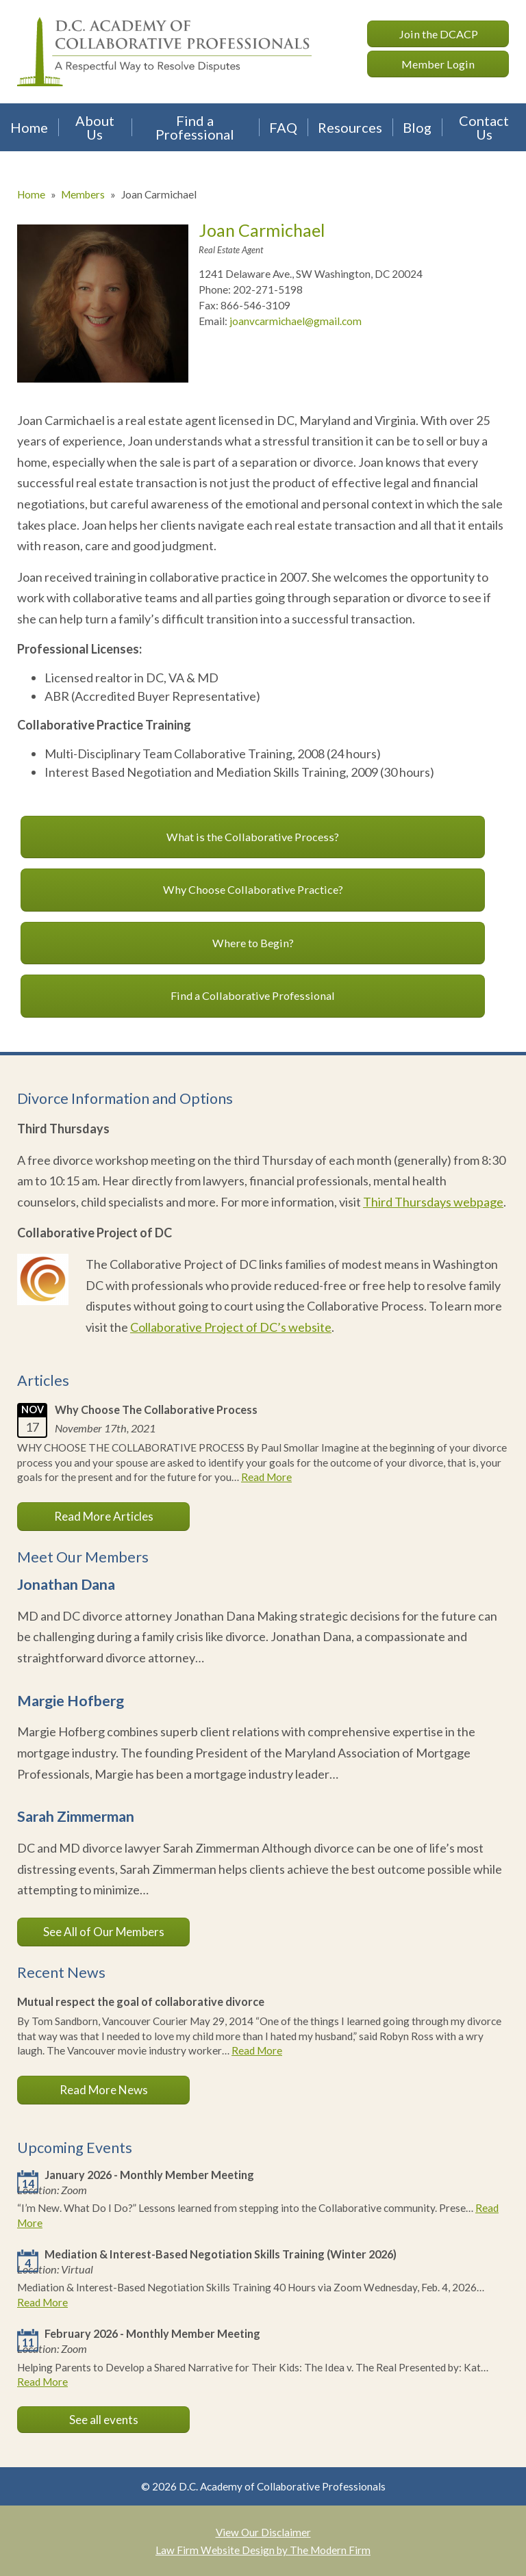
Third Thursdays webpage (433, 1201)
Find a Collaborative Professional (253, 995)
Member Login (438, 63)
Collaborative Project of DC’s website (230, 1327)
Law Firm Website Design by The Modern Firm (263, 2550)
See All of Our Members (103, 1931)
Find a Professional (194, 127)
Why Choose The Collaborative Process (156, 1409)
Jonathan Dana (66, 1584)
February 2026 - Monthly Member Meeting (152, 2333)
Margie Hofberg (70, 1701)
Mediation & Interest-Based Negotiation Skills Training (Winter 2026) (221, 2254)
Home (29, 127)
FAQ (283, 127)
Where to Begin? (253, 942)
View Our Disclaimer (263, 2532)
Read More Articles (103, 1516)
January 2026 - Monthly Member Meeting (149, 2174)
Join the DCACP (438, 33)
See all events (103, 2419)
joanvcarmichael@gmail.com (295, 321)
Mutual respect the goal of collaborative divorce (140, 2001)
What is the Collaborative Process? (252, 836)
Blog (417, 127)
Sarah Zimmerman (75, 1816)
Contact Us (484, 127)
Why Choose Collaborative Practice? (253, 889)
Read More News (104, 2090)
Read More (266, 1477)
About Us (94, 127)
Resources (350, 127)
